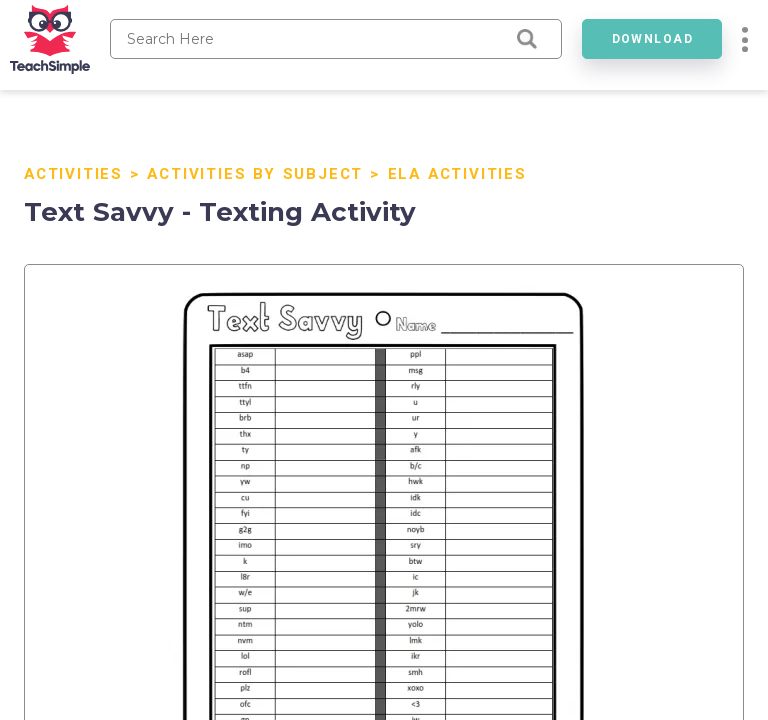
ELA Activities (457, 174)
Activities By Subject (255, 174)
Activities (73, 174)
